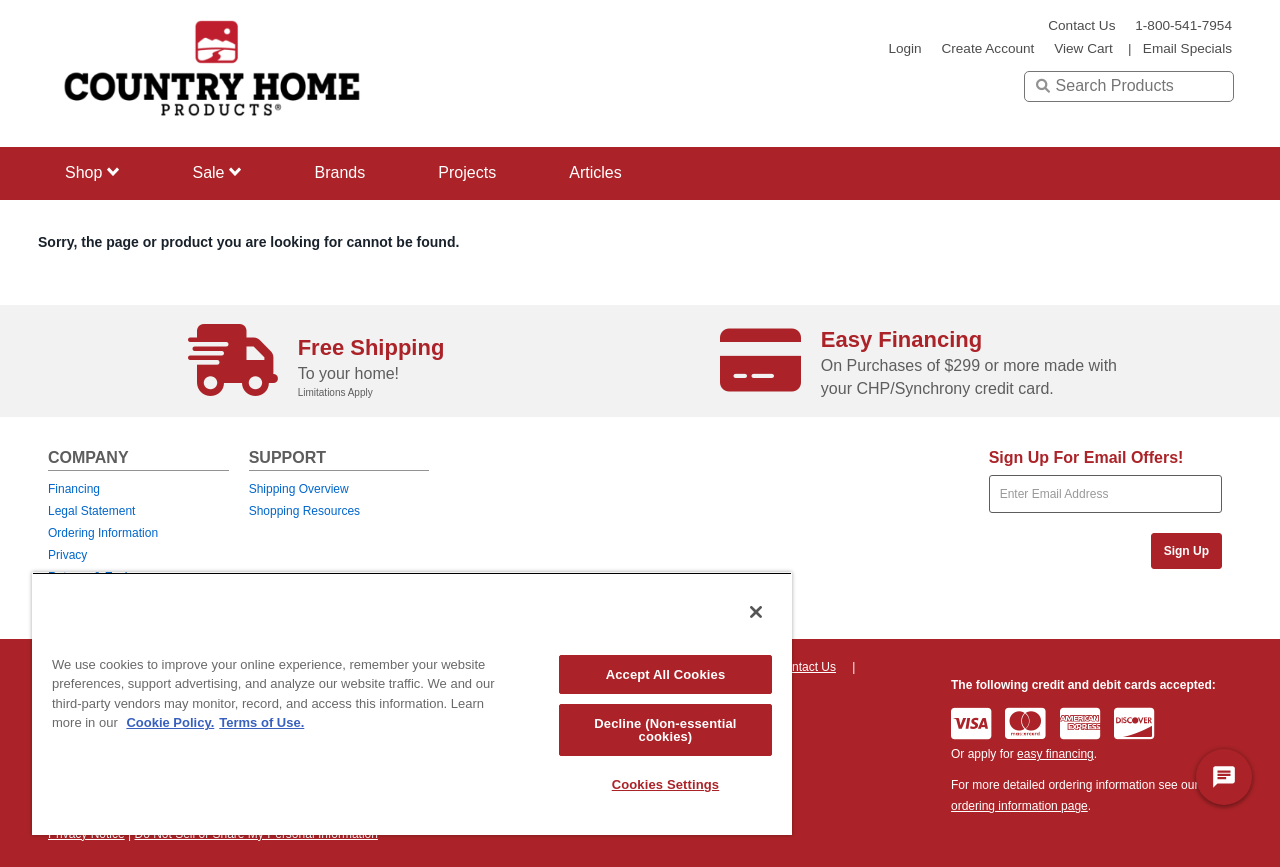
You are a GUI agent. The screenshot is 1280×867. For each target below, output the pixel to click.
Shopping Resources (304, 511)
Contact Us (1081, 25)
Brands (340, 172)
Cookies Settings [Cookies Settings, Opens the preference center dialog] (666, 784)
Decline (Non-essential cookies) (665, 730)
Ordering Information (103, 533)
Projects (467, 172)
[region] (412, 703)
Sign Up (1186, 551)
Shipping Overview (299, 489)
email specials (1187, 48)
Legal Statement (91, 511)
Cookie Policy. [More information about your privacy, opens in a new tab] (170, 722)
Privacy (67, 555)
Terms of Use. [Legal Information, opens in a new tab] (261, 722)
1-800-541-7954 (1183, 25)
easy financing (1055, 754)
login (904, 48)
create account (987, 48)
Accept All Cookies (666, 674)
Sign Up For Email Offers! (1086, 457)
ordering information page (1019, 806)
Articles (595, 172)
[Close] (756, 612)
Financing (74, 489)
